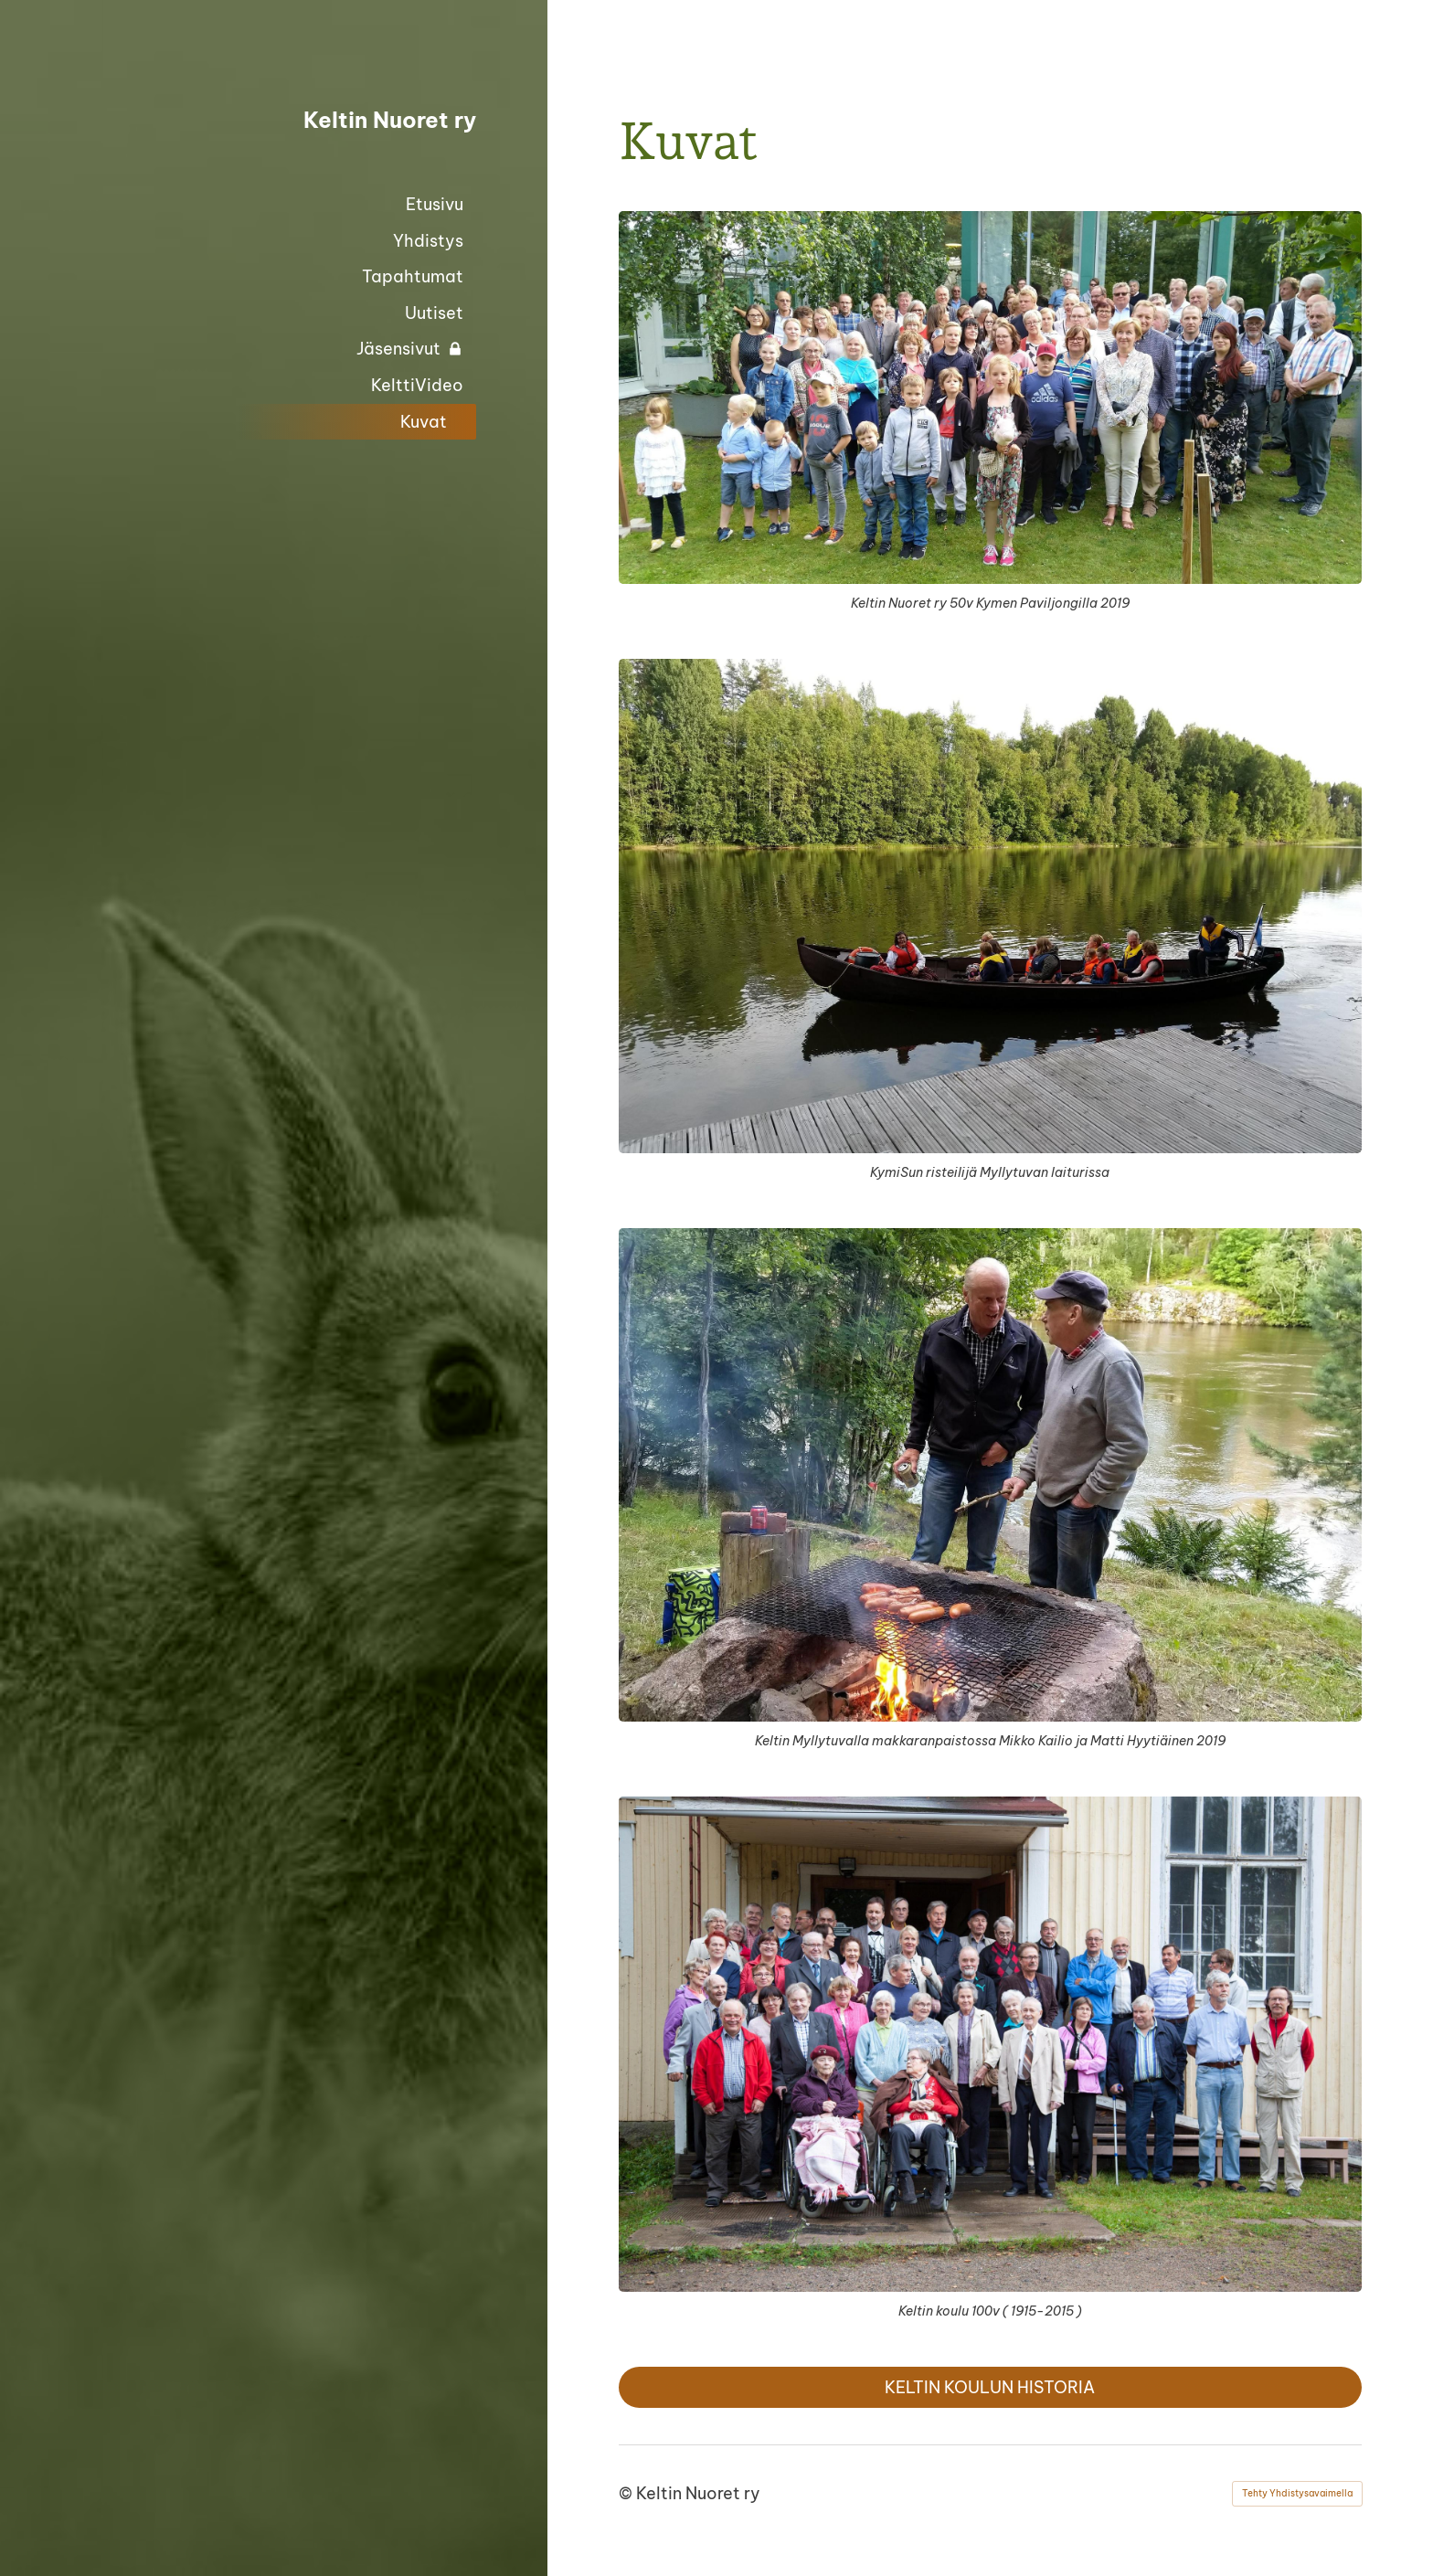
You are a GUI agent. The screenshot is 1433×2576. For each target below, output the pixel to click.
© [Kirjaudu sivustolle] (627, 2493)
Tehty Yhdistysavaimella (1297, 2493)
